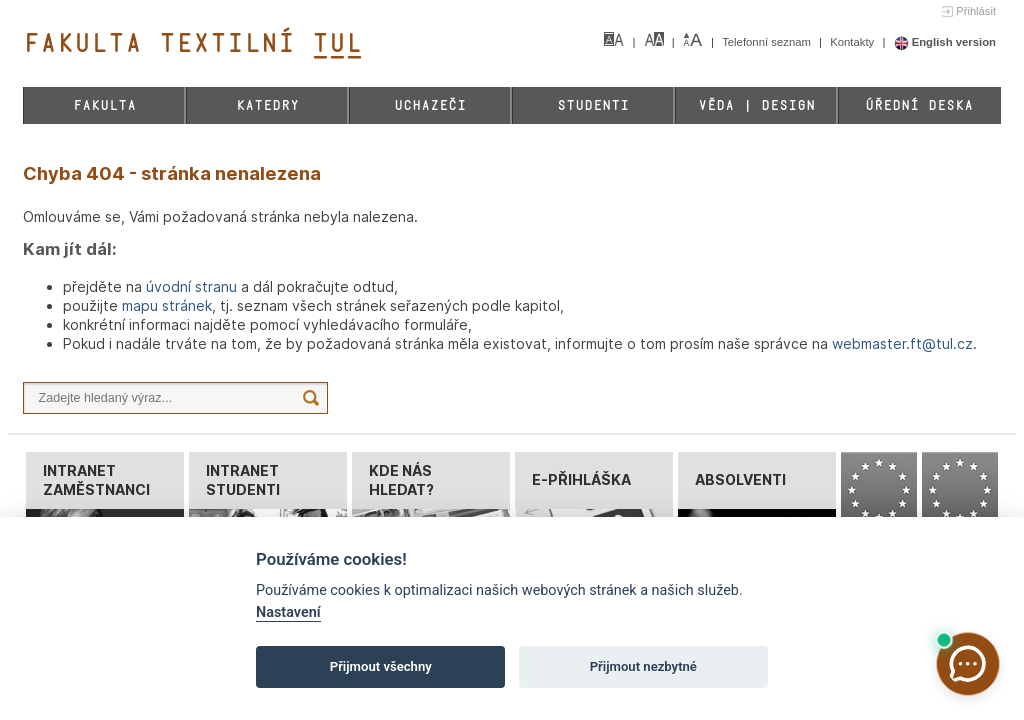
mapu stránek (167, 305)
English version (945, 42)
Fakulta (104, 105)
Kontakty (853, 42)
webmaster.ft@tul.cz (902, 343)
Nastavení (288, 612)
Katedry (267, 105)
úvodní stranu (191, 286)
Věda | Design (756, 105)
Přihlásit (976, 11)
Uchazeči (430, 105)
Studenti (593, 105)
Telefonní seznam (768, 42)
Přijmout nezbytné (643, 666)
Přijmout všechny (381, 666)
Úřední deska (919, 105)
